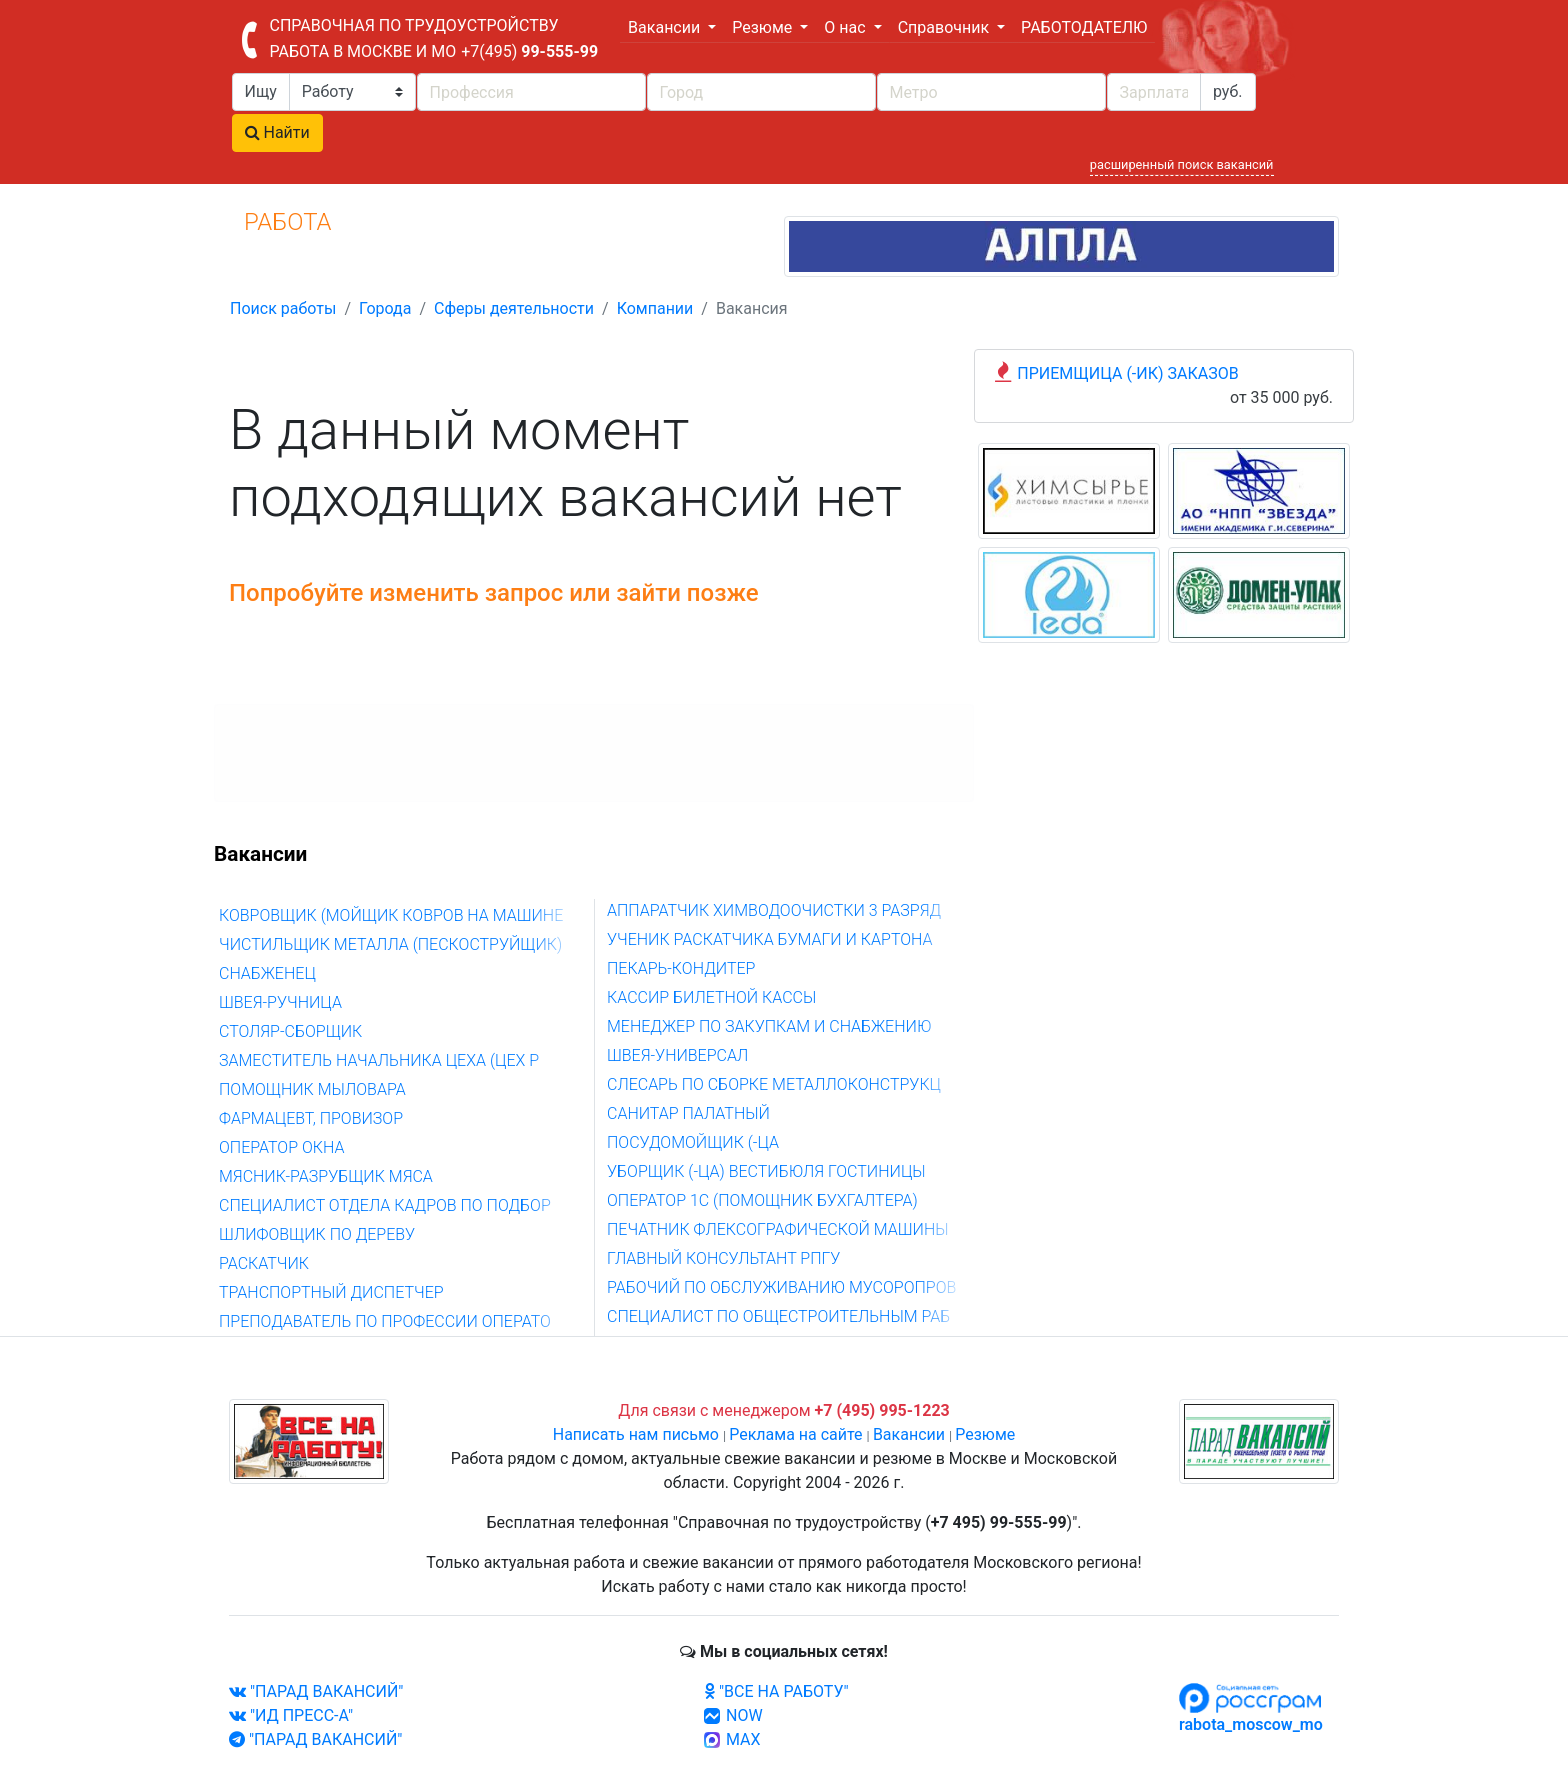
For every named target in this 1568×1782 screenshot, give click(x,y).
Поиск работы (283, 308)
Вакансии (909, 1434)
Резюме (985, 1434)
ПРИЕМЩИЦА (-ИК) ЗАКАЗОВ (1127, 373)
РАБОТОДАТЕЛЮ (1084, 27)
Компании (655, 308)
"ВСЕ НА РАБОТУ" (776, 1691)
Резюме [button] (764, 27)
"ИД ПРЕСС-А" (291, 1715)
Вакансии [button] (666, 27)
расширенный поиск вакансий (1182, 164)
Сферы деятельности (514, 308)
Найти (277, 132)
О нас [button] (846, 27)
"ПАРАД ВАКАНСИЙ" (316, 1691)
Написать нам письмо (636, 1434)
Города (385, 308)
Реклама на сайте (795, 1434)
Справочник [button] (945, 27)
